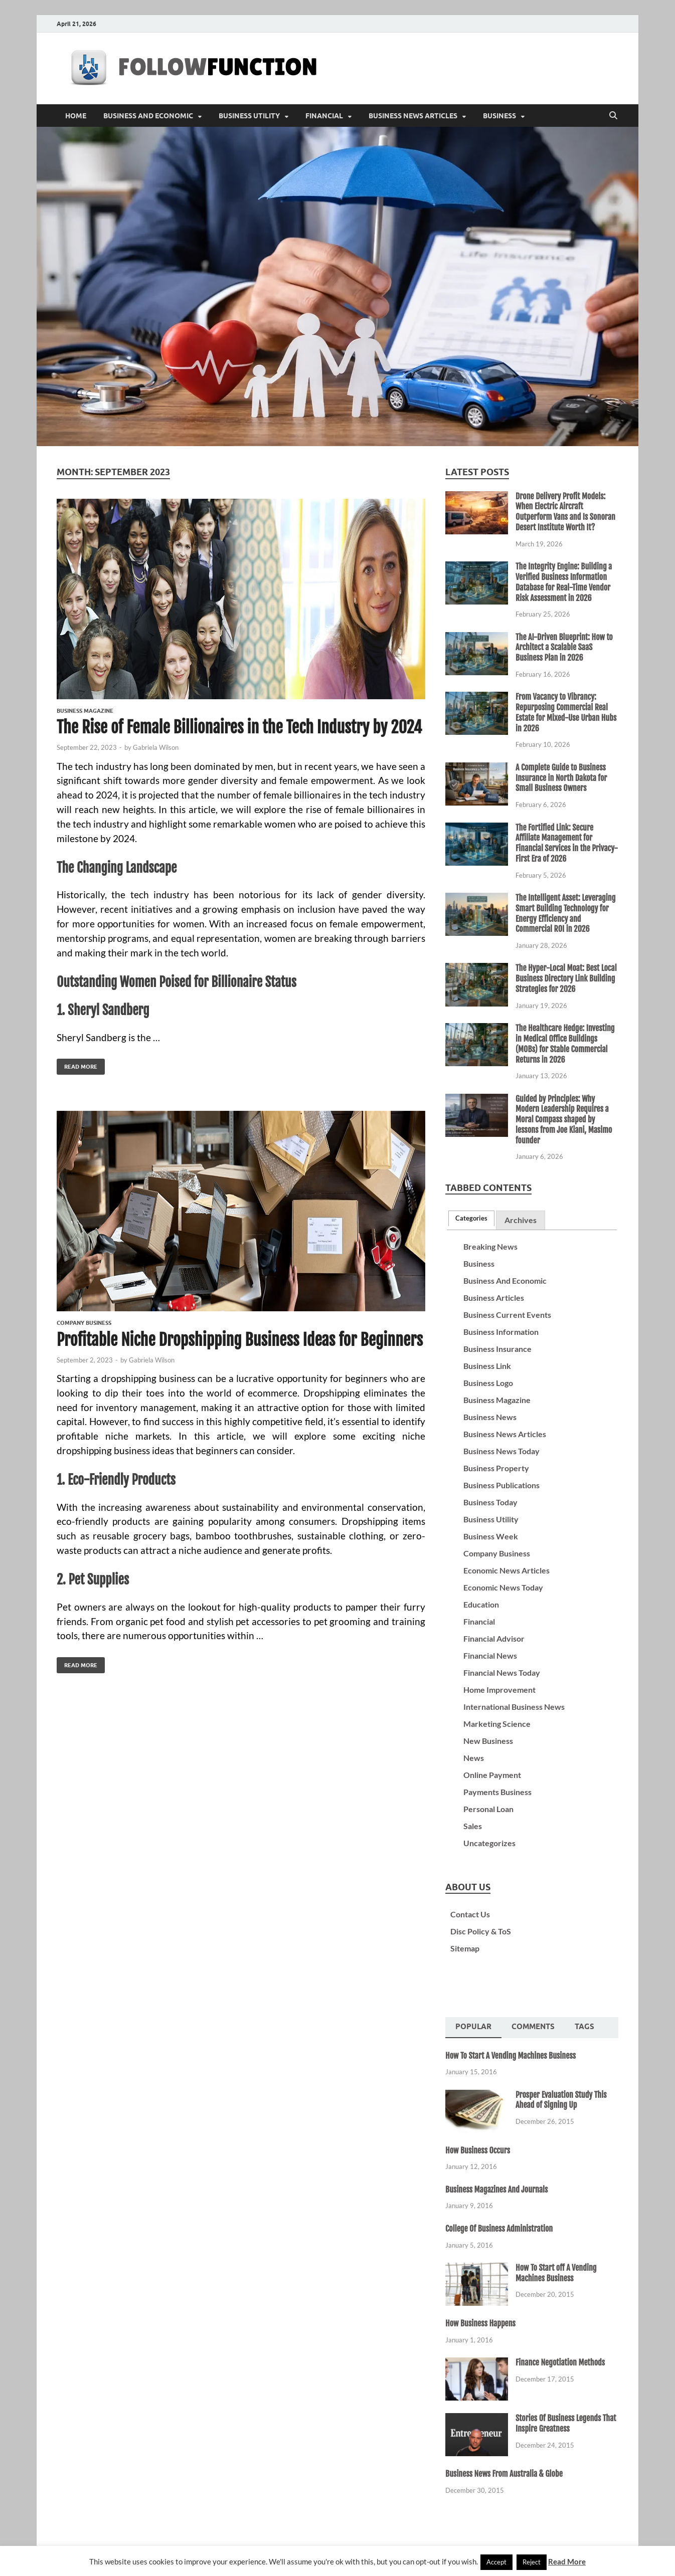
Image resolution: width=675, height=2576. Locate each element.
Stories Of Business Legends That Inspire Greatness (566, 2423)
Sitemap (464, 1948)
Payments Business (497, 1792)
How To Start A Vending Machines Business (510, 2056)
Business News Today (501, 1451)
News (473, 1757)
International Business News (514, 1706)
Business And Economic (148, 115)
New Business (488, 1740)
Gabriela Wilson (156, 747)
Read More (77, 1064)
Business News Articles (413, 115)
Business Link (487, 1365)
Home (75, 115)
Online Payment (492, 1774)
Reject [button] (532, 2562)
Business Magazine (85, 710)
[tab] (471, 1218)
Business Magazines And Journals (496, 2190)
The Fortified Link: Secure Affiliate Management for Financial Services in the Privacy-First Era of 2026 (567, 843)
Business (499, 115)
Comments (533, 2026)
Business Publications (501, 1485)
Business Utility (249, 115)
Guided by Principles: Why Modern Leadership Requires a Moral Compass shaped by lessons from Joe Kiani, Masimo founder (564, 1119)
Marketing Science (497, 1723)
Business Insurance (497, 1348)
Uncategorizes (489, 1843)
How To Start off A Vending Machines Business (556, 2273)
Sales (472, 1826)
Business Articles (493, 1297)
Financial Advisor (494, 1638)
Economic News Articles (506, 1570)
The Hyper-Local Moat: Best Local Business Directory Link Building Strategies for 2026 (566, 978)
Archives (520, 1220)
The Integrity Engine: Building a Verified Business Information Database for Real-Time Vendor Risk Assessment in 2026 (564, 582)
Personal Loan (488, 1809)
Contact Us (470, 1914)
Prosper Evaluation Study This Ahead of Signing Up (561, 2100)
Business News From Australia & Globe (504, 2474)
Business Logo (488, 1383)
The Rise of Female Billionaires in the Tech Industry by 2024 (239, 727)
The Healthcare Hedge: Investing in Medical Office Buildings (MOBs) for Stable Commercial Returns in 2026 (565, 1043)
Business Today (490, 1502)
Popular (473, 2026)
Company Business (84, 1322)
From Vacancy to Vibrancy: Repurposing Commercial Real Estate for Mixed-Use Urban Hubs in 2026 (566, 712)
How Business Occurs (477, 2150)
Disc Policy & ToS (480, 1931)
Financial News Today (501, 1672)
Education (481, 1604)
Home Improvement (499, 1689)
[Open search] (613, 115)
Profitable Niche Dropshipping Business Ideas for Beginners (240, 1340)
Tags (584, 2026)
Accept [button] (496, 2562)
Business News (490, 1417)
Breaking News (490, 1246)
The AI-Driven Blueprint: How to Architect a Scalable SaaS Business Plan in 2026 (564, 647)
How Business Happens (480, 2323)
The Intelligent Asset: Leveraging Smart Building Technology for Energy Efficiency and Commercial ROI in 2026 (565, 913)
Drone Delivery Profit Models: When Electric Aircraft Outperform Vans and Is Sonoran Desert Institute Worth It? (565, 511)
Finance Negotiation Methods (560, 2362)
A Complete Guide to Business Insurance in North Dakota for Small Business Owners (561, 778)
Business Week (490, 1536)
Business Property (496, 1468)
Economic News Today (503, 1587)
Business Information (501, 1331)
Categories (471, 1218)
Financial (324, 115)
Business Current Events (507, 1314)
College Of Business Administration (499, 2229)
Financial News (490, 1655)
